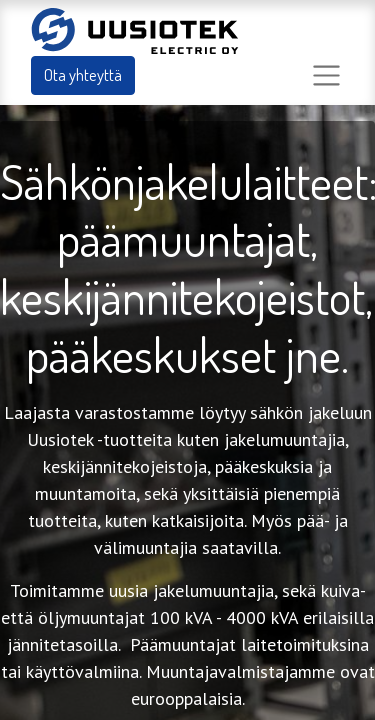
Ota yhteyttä (83, 74)
